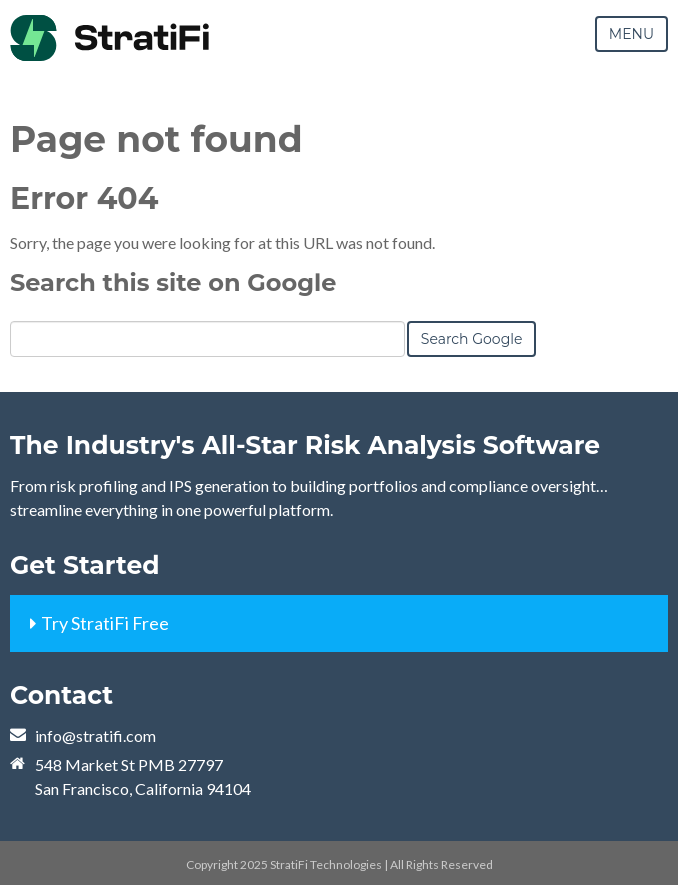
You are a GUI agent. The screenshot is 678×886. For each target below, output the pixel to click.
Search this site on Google (173, 282)
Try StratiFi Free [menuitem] (105, 623)
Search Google (472, 339)
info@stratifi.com (95, 735)
